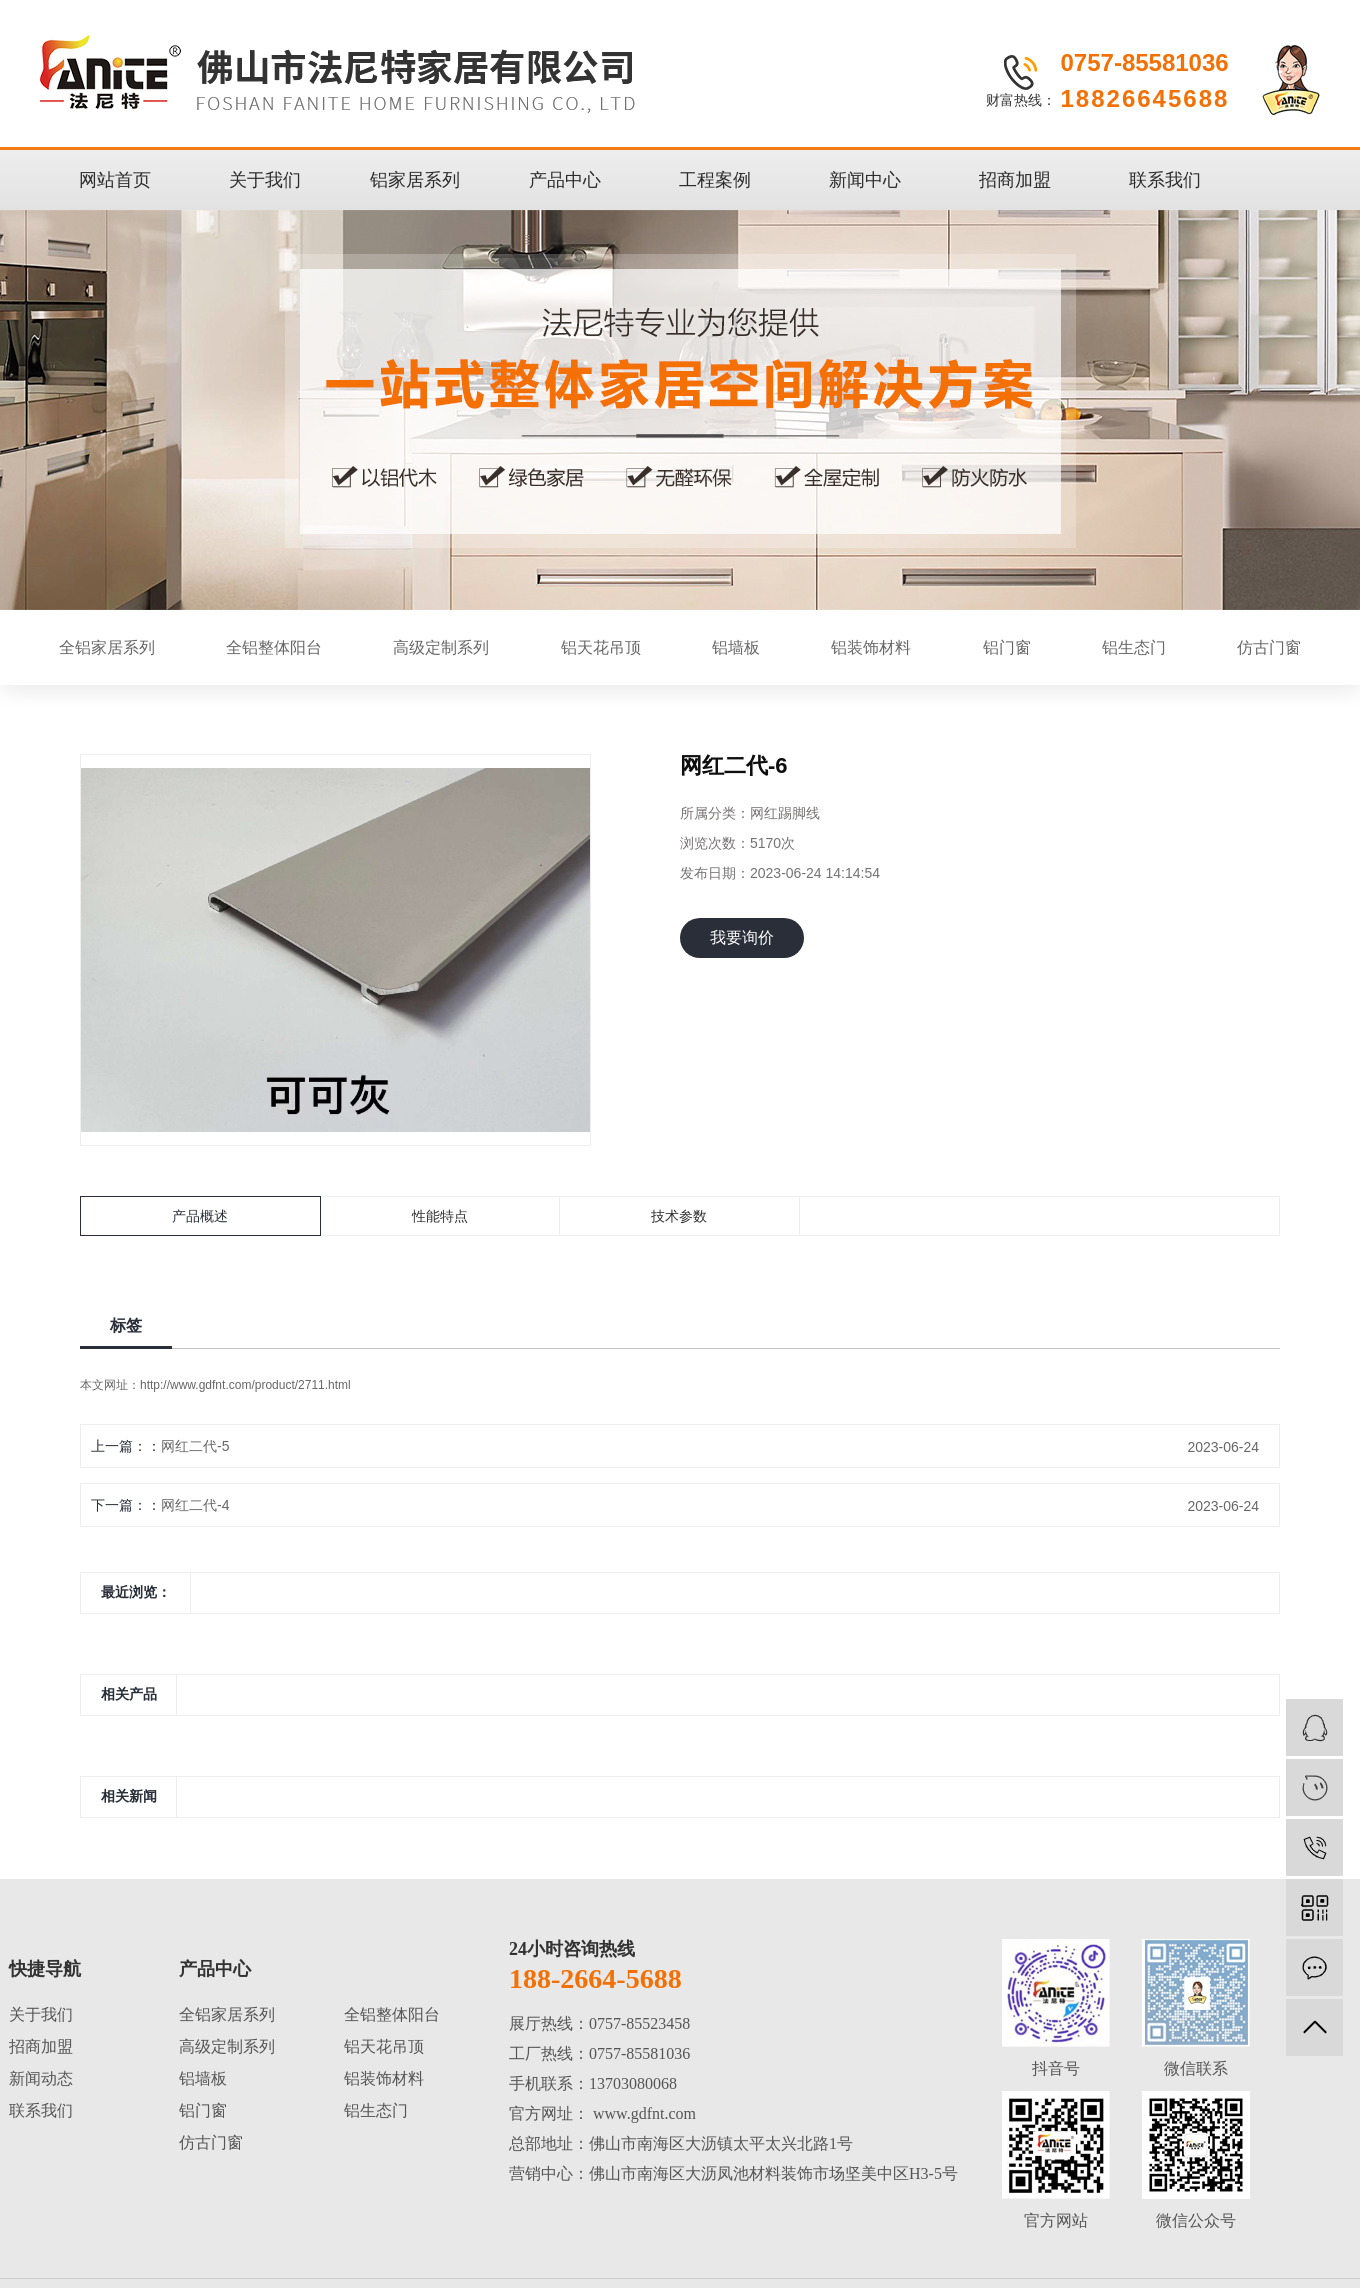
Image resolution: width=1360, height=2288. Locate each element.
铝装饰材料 (871, 647)
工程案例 (715, 180)
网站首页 (115, 180)
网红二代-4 (195, 1505)
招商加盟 (1015, 180)
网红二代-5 (195, 1446)
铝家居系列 (415, 180)
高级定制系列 (441, 647)
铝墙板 (736, 647)
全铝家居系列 (107, 647)
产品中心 (565, 180)
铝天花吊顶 (601, 647)
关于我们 (265, 180)
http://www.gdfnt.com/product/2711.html (245, 1385)
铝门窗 (1007, 647)
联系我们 (1165, 180)
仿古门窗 (1269, 647)
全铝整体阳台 (274, 647)
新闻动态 (41, 2078)
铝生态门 (1134, 647)
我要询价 (742, 937)
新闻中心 (865, 180)
